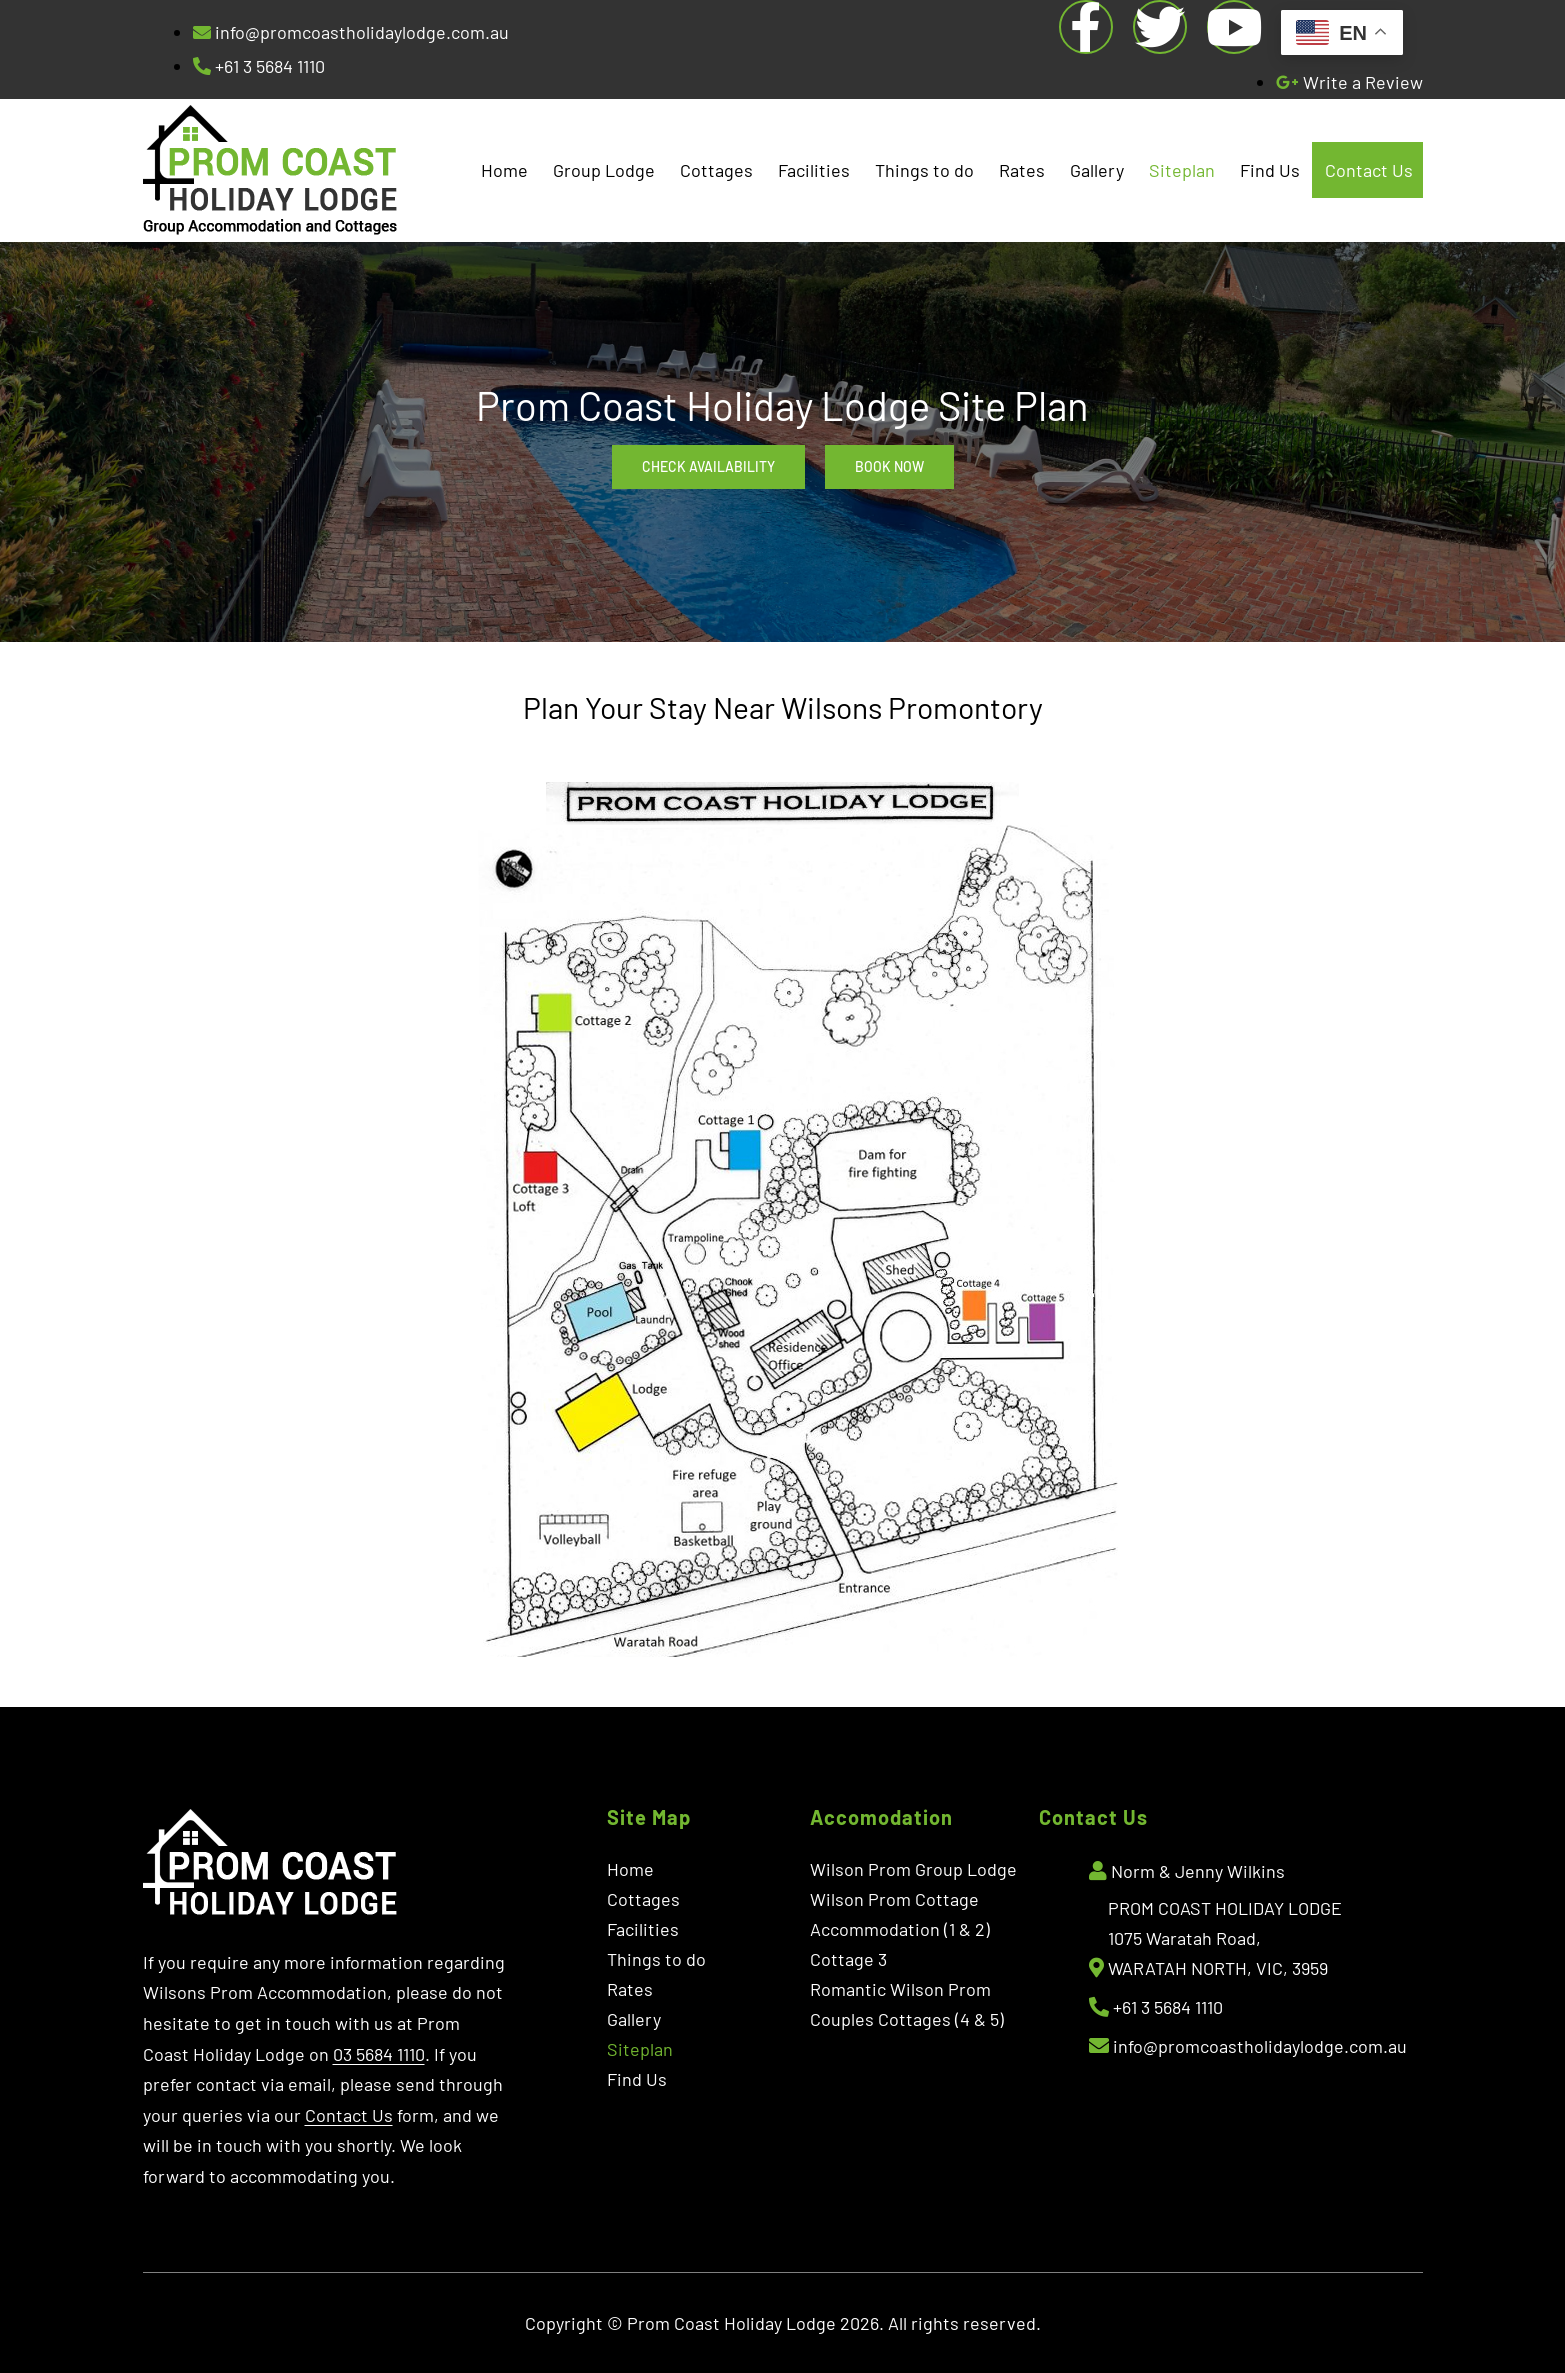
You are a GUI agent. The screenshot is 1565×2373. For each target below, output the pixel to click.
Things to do (924, 170)
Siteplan (1182, 170)
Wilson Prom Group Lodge (913, 1869)
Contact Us (1369, 170)
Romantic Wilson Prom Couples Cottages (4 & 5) (907, 2004)
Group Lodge (604, 170)
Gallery (1097, 170)
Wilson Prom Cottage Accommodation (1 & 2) (900, 1914)
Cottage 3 (848, 1959)
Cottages (716, 170)
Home (504, 170)
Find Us (1270, 170)
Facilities (814, 170)
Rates (1022, 170)
